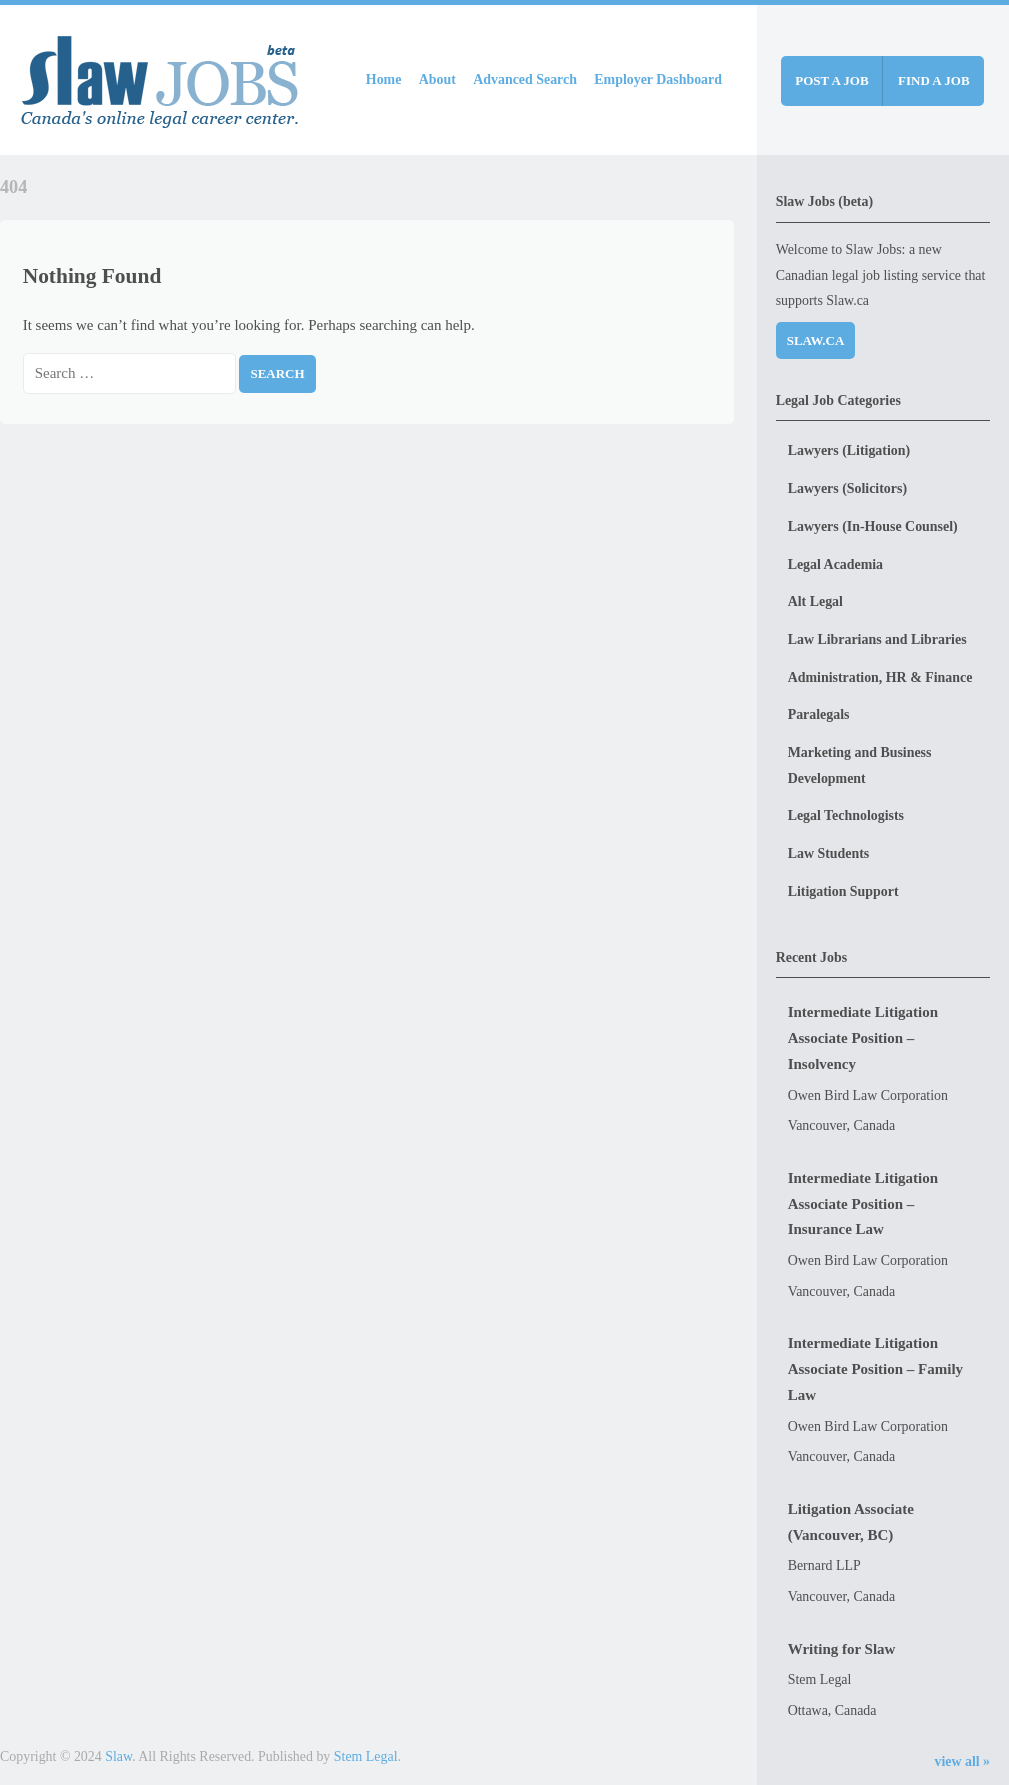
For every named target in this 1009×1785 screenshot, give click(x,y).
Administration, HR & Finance (880, 677)
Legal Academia (835, 564)
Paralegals (819, 714)
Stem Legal (366, 1756)
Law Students (829, 853)
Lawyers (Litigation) (849, 450)
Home (384, 79)
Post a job (831, 80)
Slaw (118, 1756)
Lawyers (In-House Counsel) (873, 526)
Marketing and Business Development (860, 765)
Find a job (934, 80)
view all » (962, 1761)
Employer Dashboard (658, 79)
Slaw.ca (816, 340)
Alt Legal (815, 601)
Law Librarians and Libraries (877, 639)
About (437, 79)
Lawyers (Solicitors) (847, 488)
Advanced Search (525, 79)
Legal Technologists (846, 815)
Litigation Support (843, 891)
